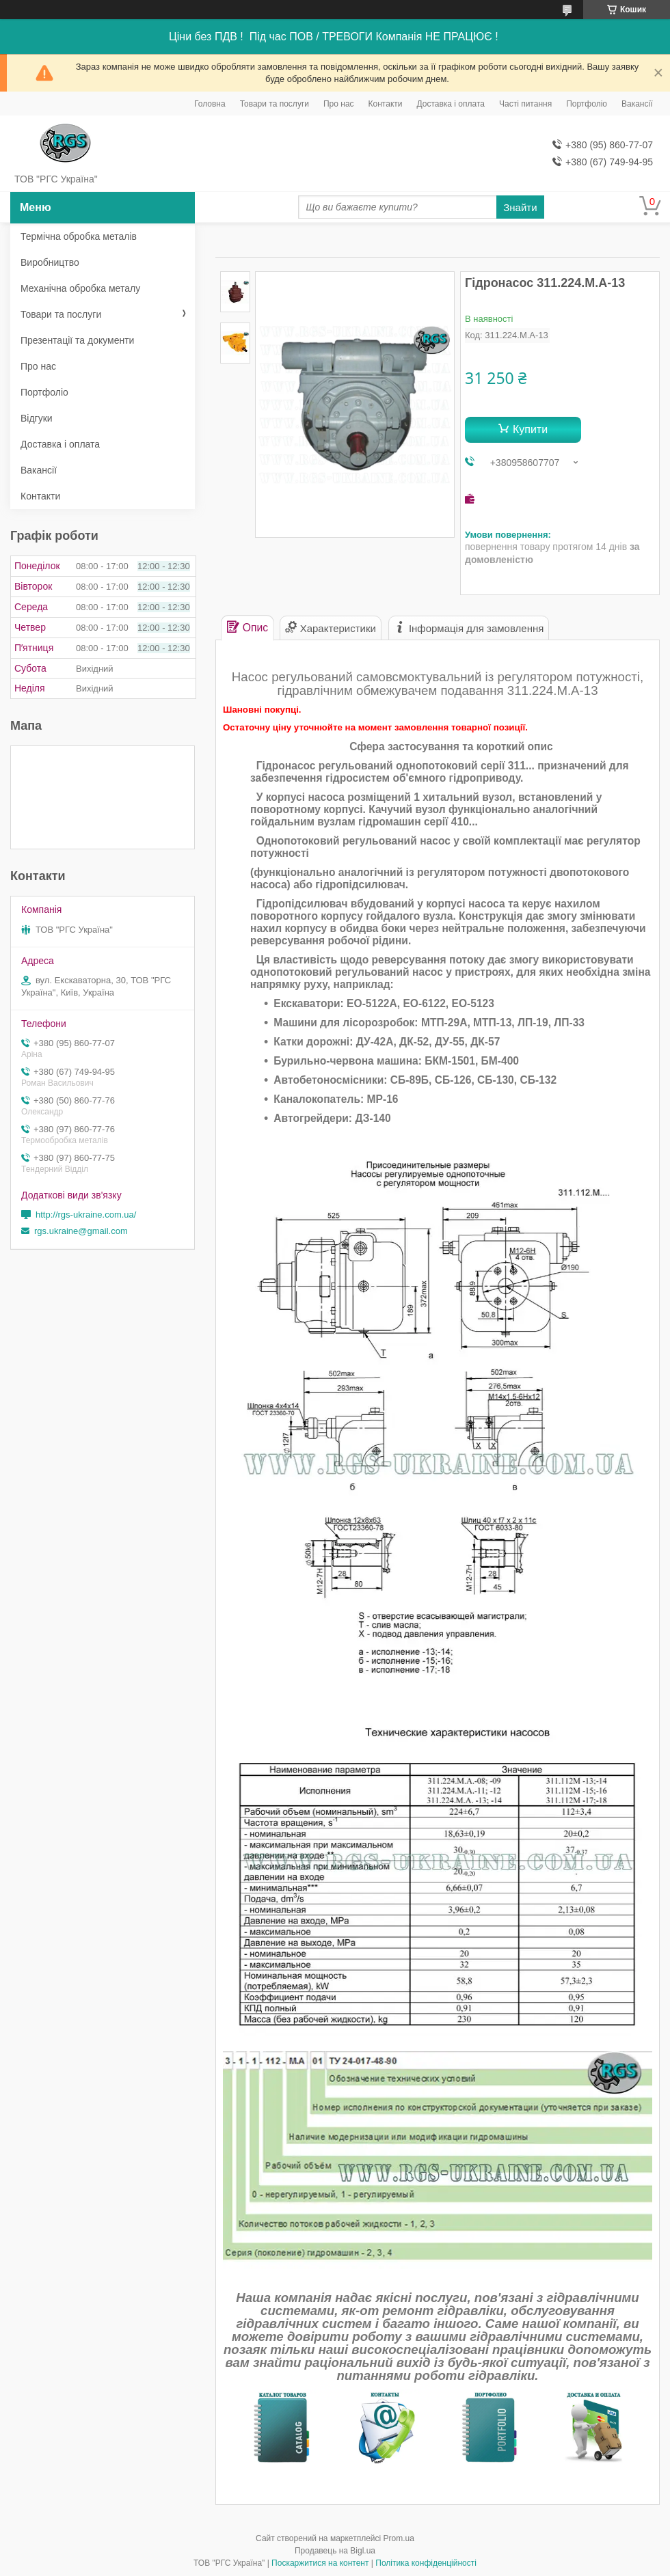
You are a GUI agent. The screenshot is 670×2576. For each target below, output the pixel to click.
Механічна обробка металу (80, 288)
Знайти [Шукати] (520, 207)
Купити (530, 429)
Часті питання (525, 104)
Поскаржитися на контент (319, 2563)
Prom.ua (399, 2538)
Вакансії (637, 104)
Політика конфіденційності (426, 2563)
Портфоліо (586, 104)
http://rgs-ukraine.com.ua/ (86, 1214)
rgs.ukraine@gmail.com (81, 1231)
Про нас (338, 104)
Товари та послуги (274, 104)
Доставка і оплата (451, 104)
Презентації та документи (77, 340)
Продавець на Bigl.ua (335, 2551)
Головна (210, 104)
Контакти (385, 104)
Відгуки (37, 418)
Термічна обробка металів (79, 236)
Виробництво (50, 262)
